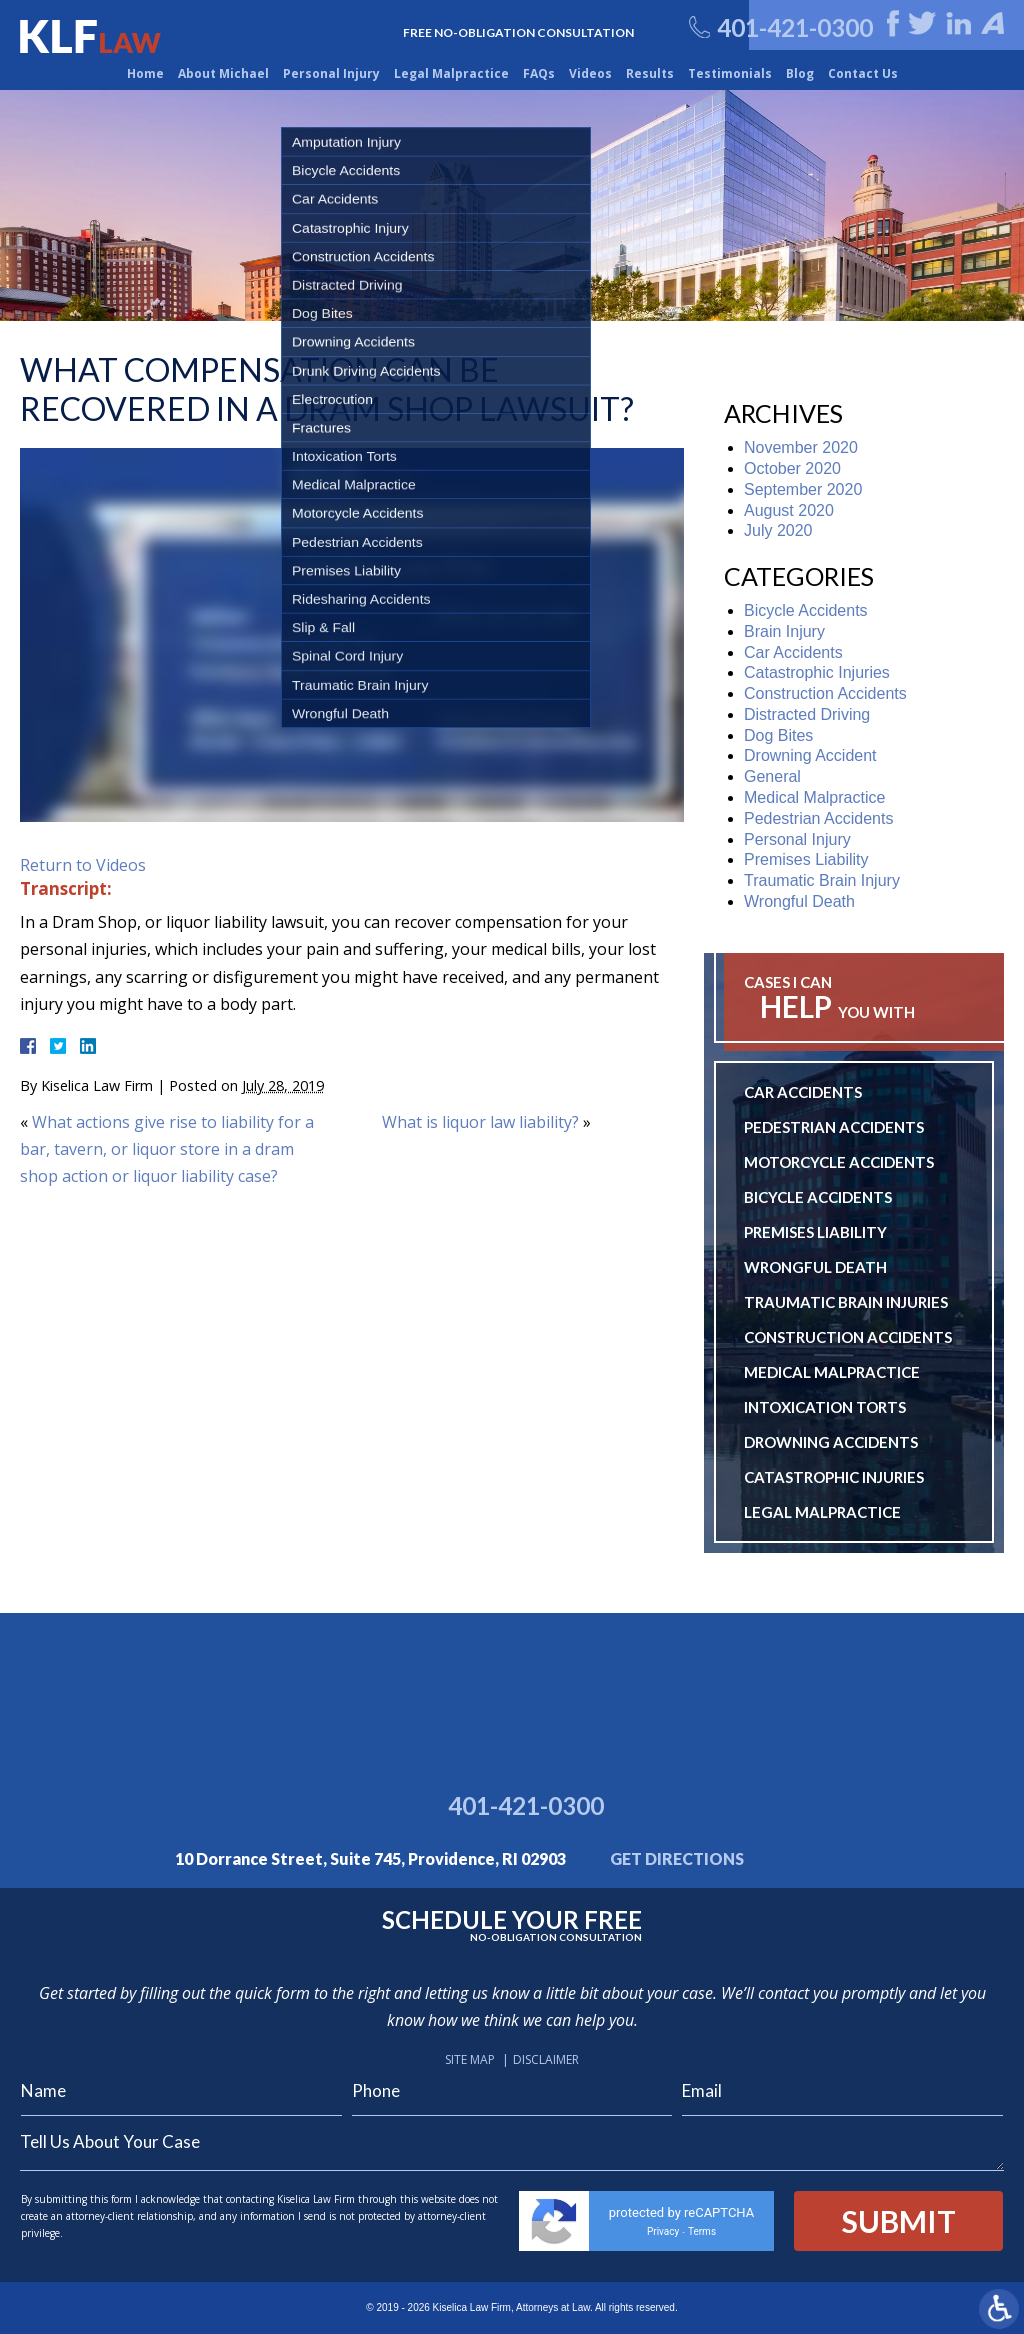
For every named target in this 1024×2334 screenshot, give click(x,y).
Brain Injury (784, 631)
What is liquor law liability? (480, 1122)
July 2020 (778, 530)
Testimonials (730, 73)
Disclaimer (546, 2059)
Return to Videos (83, 865)
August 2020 (789, 510)
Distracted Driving (807, 714)
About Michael (223, 73)
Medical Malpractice (814, 797)
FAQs (539, 73)
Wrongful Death (799, 901)
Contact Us (863, 73)
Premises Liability (806, 859)
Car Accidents (793, 652)
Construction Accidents (825, 693)
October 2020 (792, 468)
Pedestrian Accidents (818, 818)
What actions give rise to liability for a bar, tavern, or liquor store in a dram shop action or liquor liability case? (167, 1149)
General (772, 776)
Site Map (470, 2059)
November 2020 (801, 447)
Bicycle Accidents (806, 610)
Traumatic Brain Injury (822, 880)
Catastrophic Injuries (817, 672)
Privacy (663, 2231)
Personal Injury (331, 73)
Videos (590, 73)
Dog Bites (778, 735)
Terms (702, 2231)
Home (145, 73)
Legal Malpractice (451, 73)
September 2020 (803, 489)
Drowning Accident (810, 755)
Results (650, 73)
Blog (800, 73)
